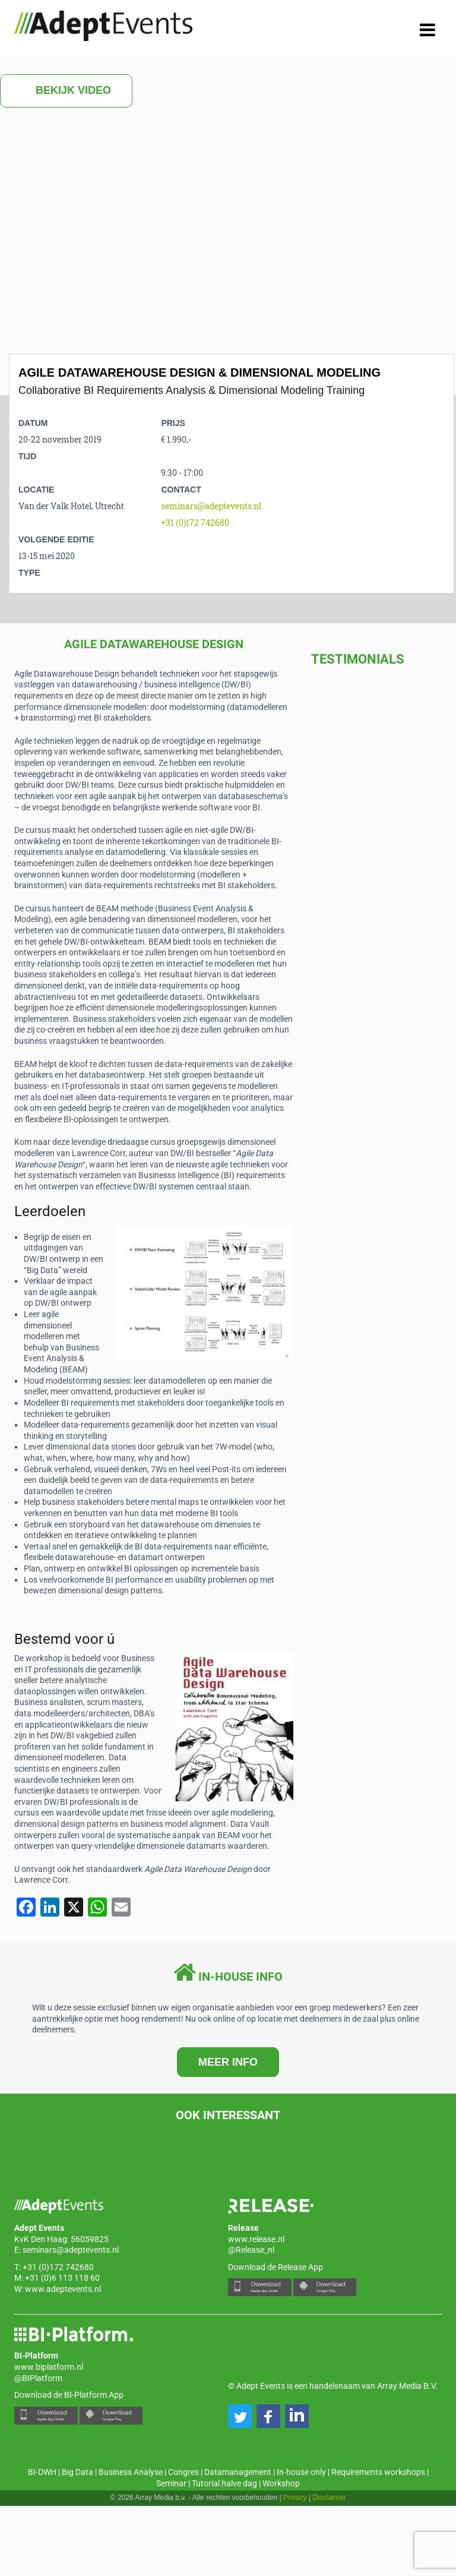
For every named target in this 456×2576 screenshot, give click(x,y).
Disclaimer (329, 2497)
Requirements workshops (378, 2472)
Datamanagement (237, 2472)
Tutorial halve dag (224, 2483)
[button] (240, 2416)
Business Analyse (131, 2472)
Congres (183, 2472)
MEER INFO (228, 2062)
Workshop (281, 2483)
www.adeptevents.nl (63, 2289)
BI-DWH (42, 2472)
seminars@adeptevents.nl (211, 506)
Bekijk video (66, 91)
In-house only (301, 2472)
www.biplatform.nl (48, 2367)
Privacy (294, 2497)
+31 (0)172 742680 (195, 522)
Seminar (171, 2483)
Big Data (77, 2472)
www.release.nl (256, 2239)
